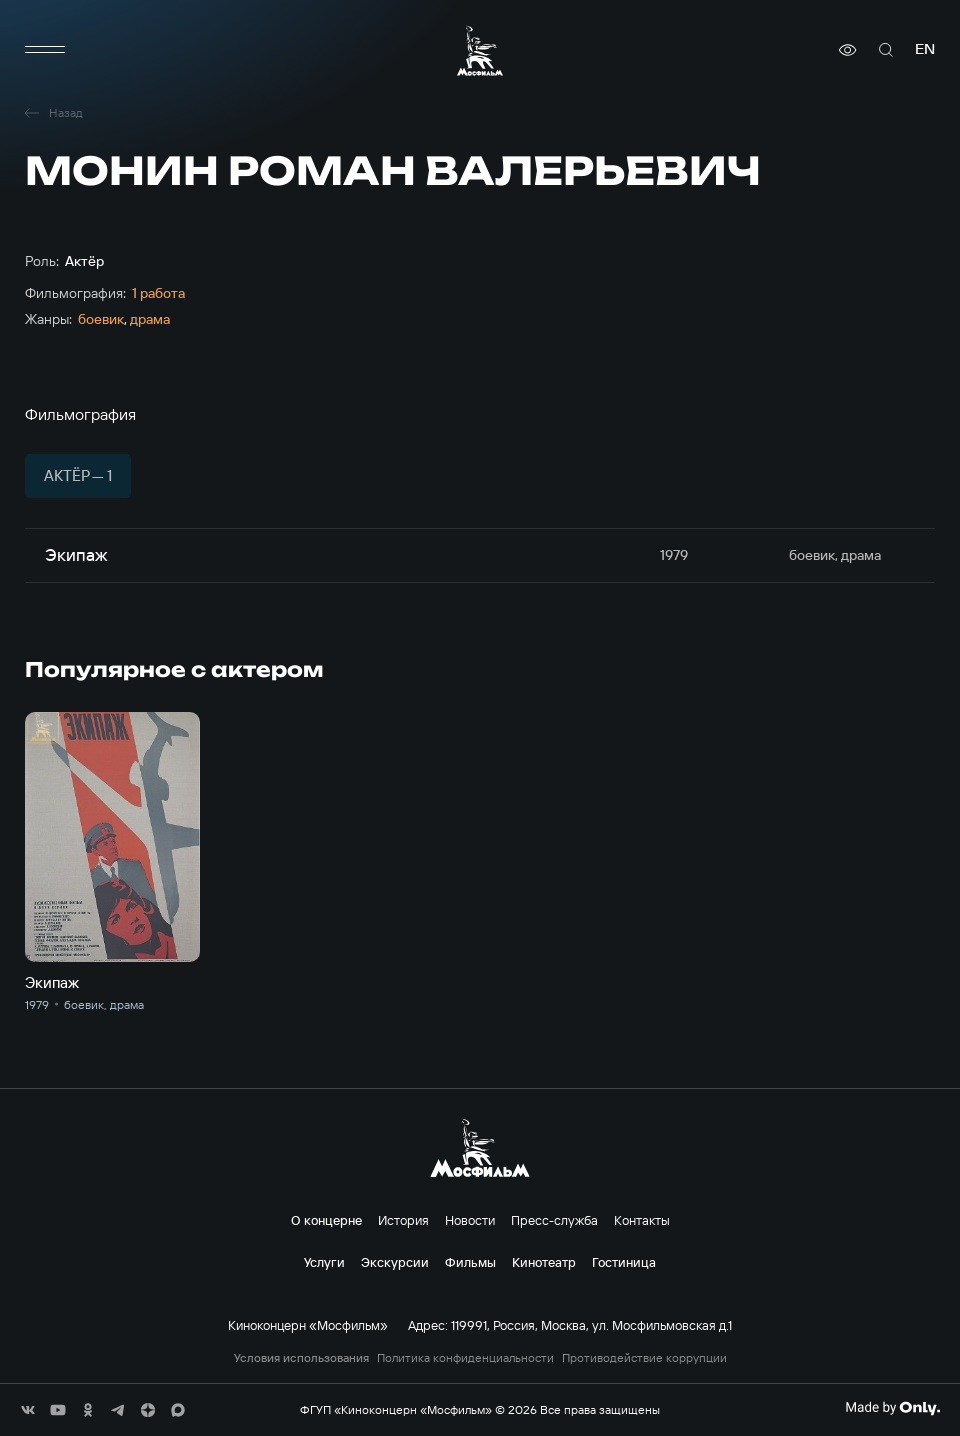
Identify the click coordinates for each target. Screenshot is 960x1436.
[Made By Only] (892, 1408)
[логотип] (480, 50)
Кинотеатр (544, 1262)
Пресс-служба (554, 1220)
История (403, 1220)
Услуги (324, 1262)
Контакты (642, 1220)
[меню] (45, 50)
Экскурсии (395, 1262)
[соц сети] (28, 1410)
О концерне (326, 1220)
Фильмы (470, 1262)
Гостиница (624, 1262)
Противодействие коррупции (644, 1358)
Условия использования (301, 1358)
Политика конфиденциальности (465, 1358)
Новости (470, 1220)
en (925, 49)
